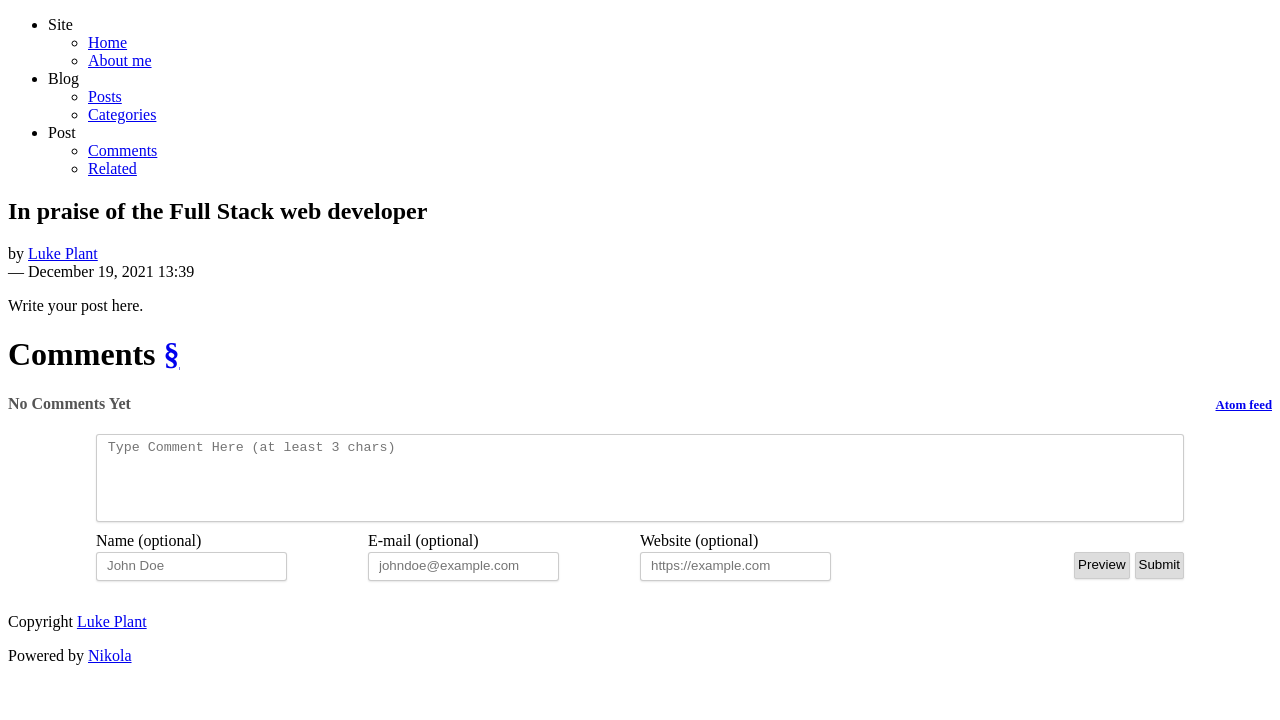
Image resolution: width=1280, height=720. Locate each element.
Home (107, 42)
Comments (122, 150)
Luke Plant (63, 253)
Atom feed (1244, 405)
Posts (105, 96)
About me (120, 60)
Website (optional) (699, 555)
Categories (122, 114)
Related (112, 168)
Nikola (110, 670)
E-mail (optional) (423, 555)
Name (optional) (148, 555)
